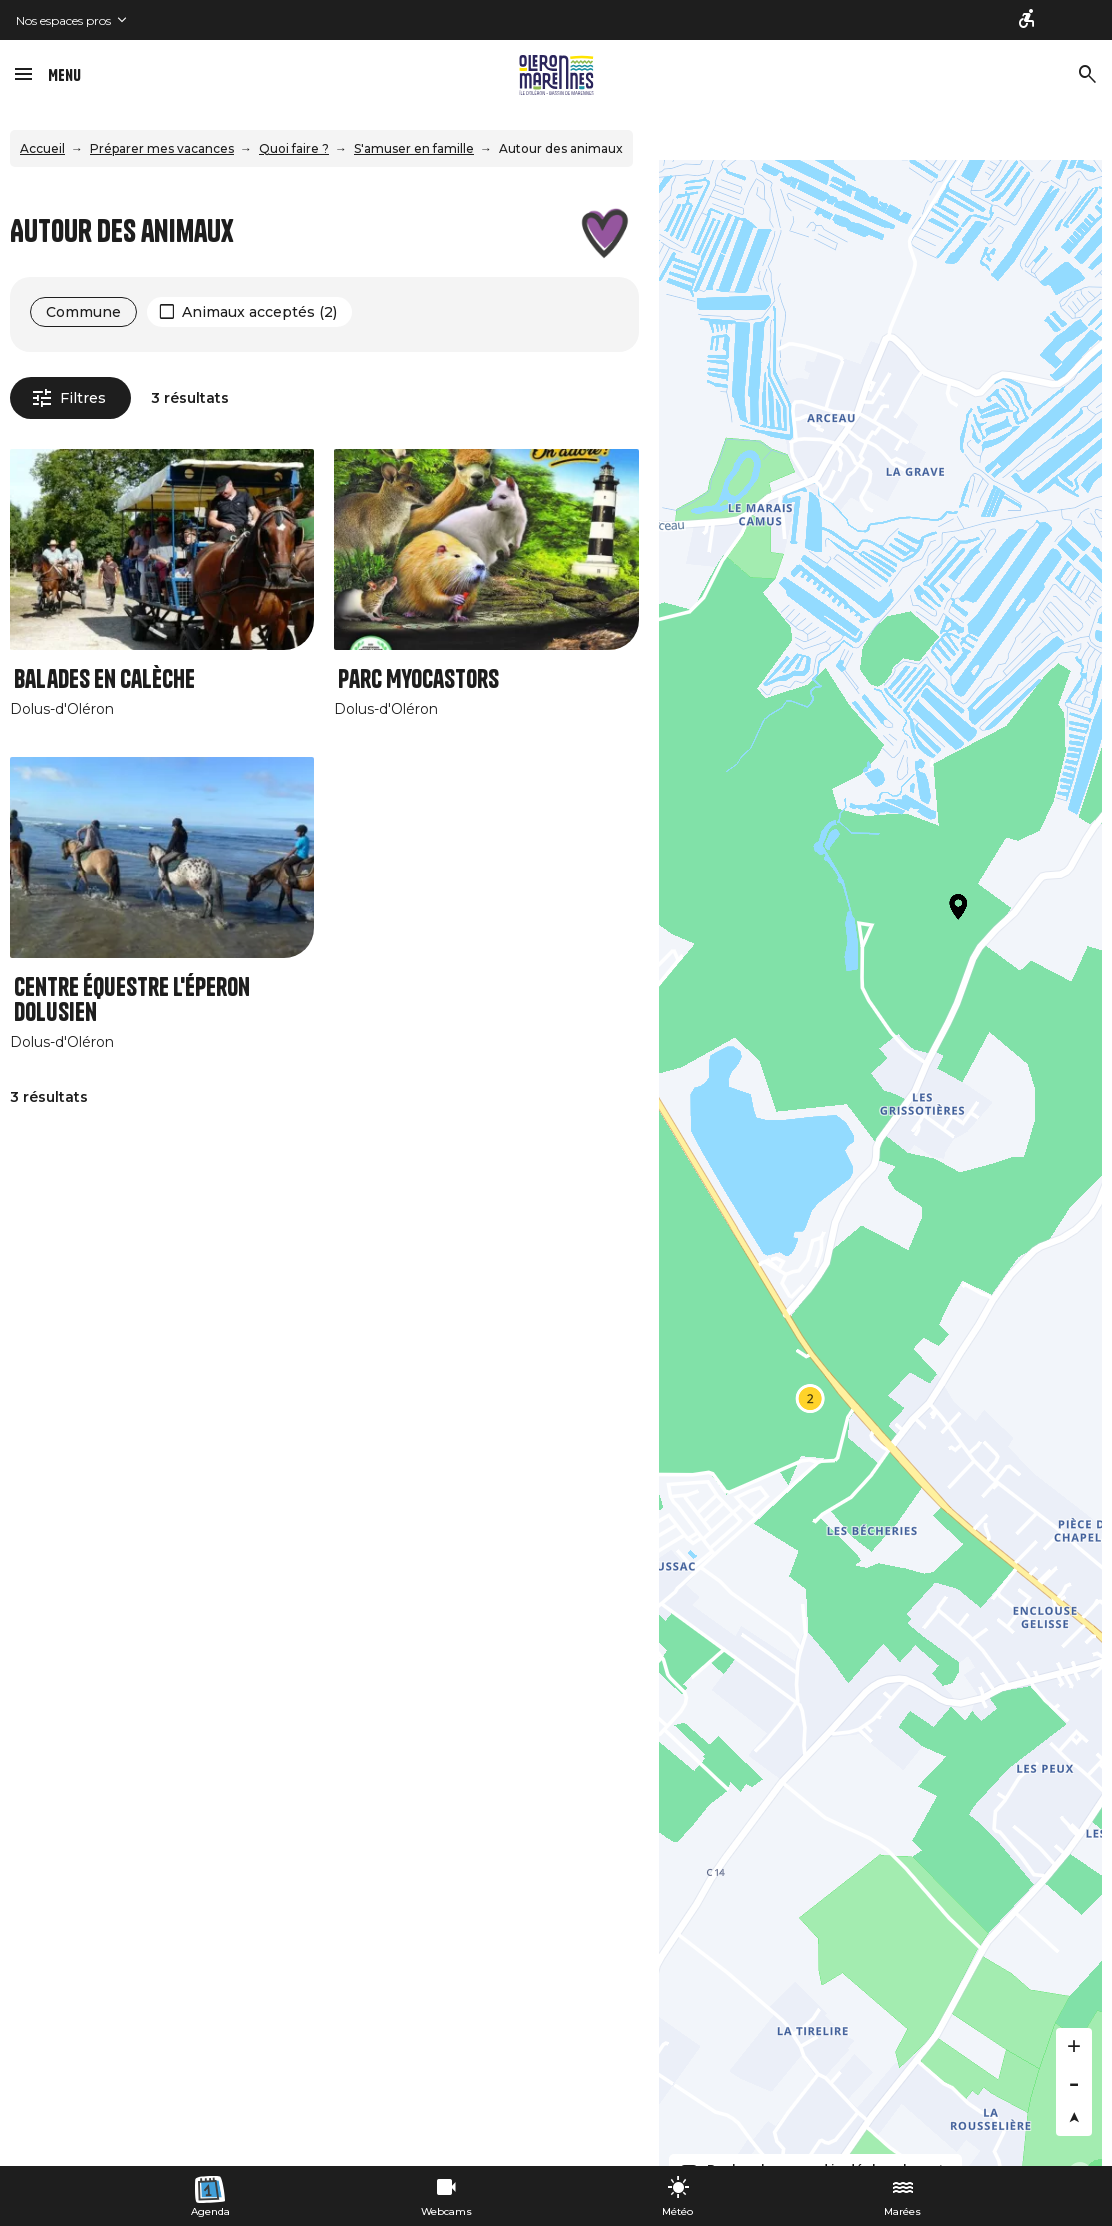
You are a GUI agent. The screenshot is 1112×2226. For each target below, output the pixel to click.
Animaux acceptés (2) (259, 312)
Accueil (42, 148)
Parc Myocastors (418, 679)
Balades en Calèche (104, 679)
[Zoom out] (1074, 2082)
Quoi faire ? (294, 148)
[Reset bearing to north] (1074, 2118)
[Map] (880, 1163)
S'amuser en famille (414, 148)
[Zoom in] (1074, 2046)
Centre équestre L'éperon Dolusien (132, 1000)
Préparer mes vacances (162, 148)
